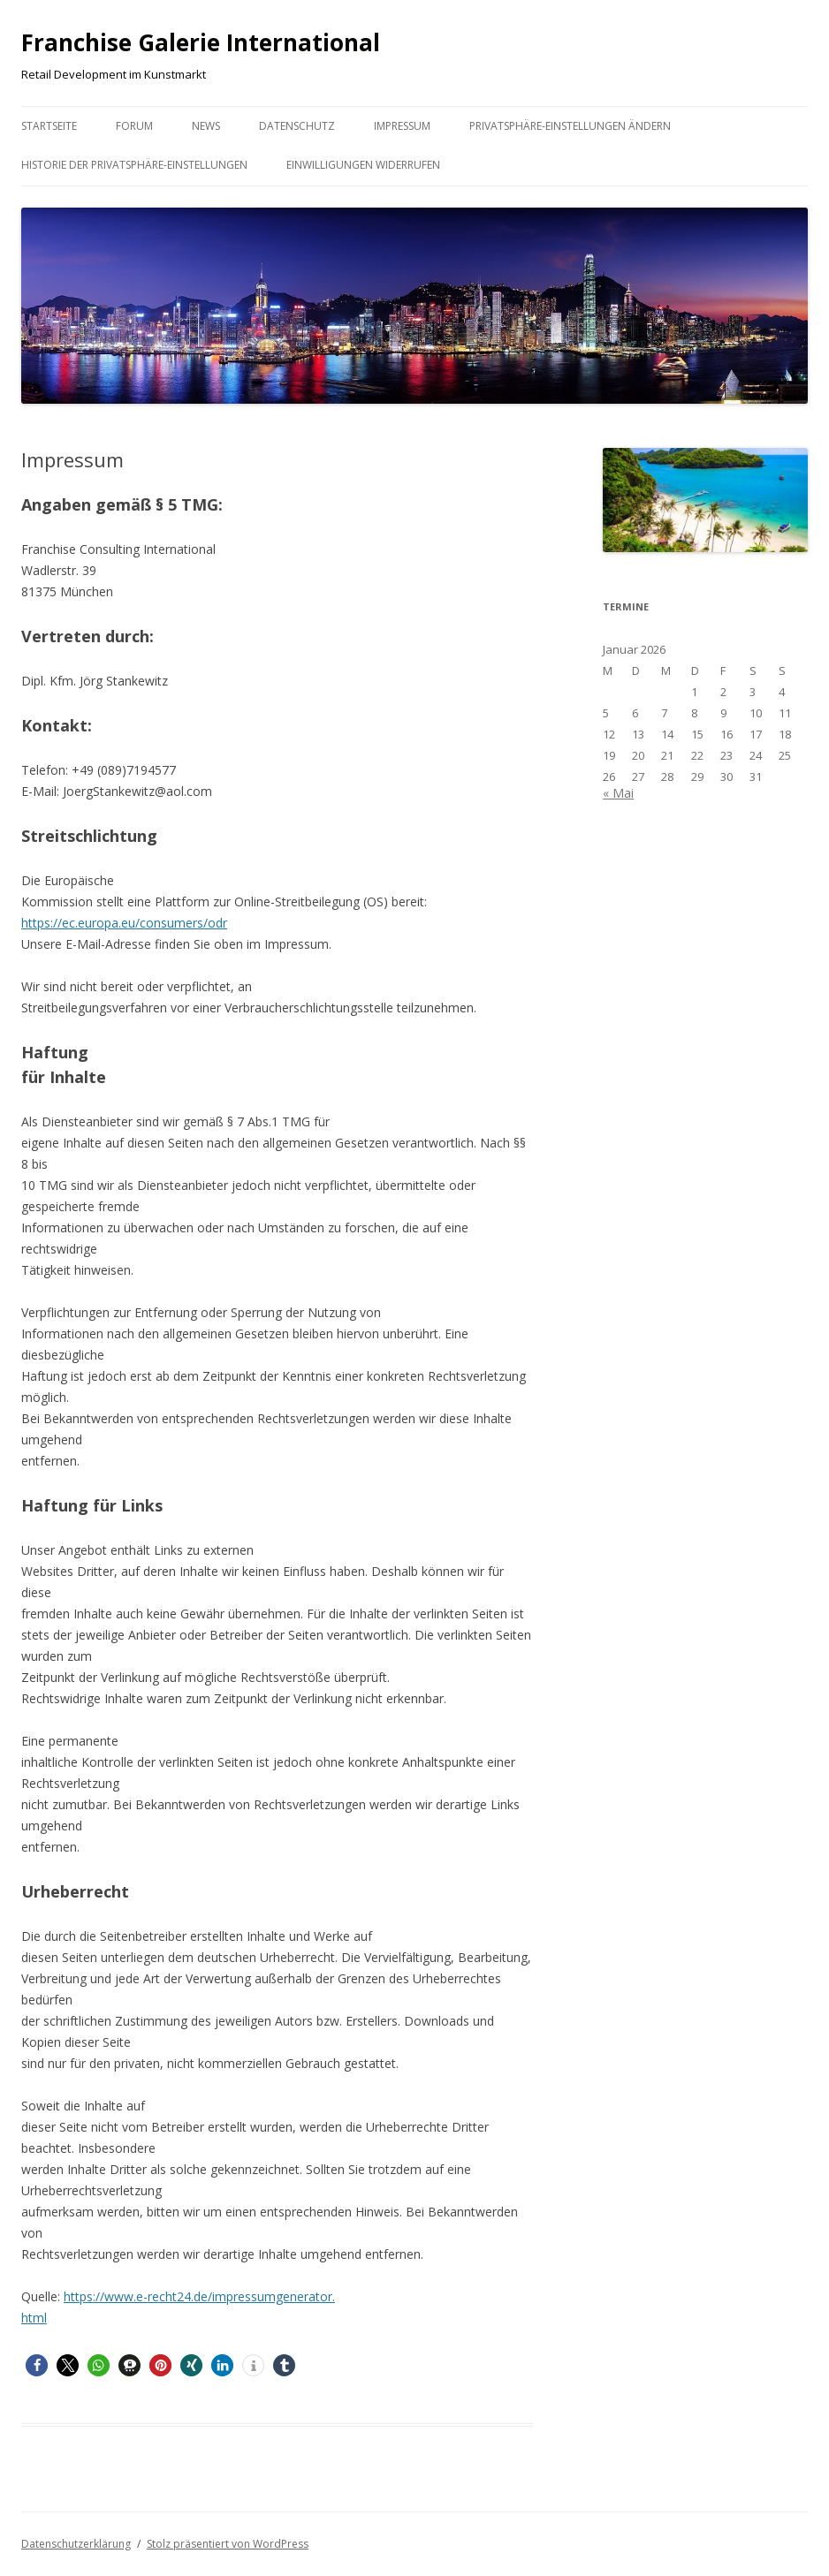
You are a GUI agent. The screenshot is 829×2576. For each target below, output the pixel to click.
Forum (134, 125)
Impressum (402, 125)
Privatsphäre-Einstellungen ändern (570, 125)
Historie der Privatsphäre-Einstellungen (134, 164)
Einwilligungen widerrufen (363, 164)
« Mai (618, 792)
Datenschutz (297, 125)
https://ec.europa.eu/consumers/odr (124, 922)
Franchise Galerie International (200, 42)
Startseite (49, 125)
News (206, 125)
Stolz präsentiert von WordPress (227, 2543)
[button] (37, 2365)
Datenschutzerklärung (76, 2543)
